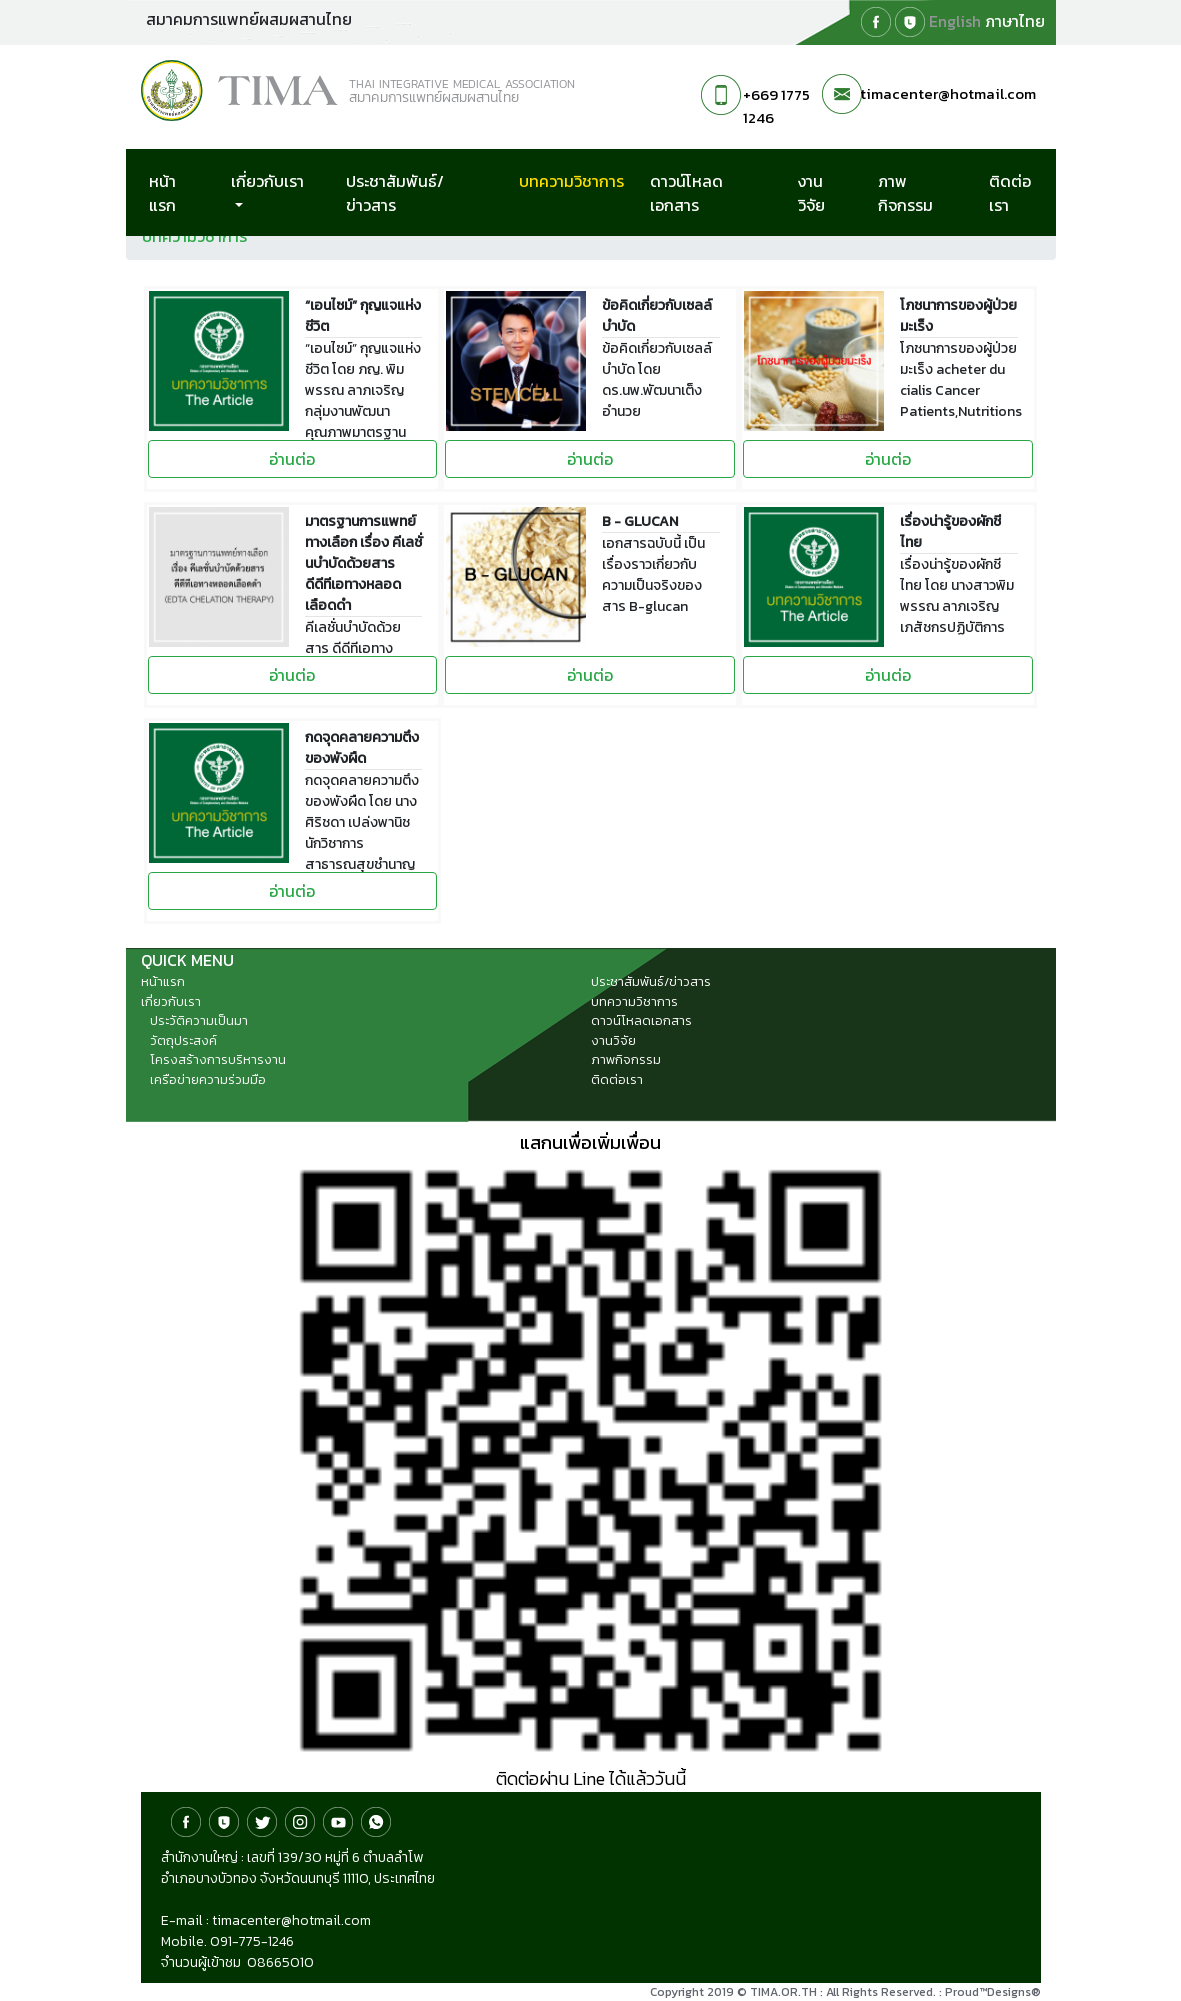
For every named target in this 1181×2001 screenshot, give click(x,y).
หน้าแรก (162, 193)
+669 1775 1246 (776, 106)
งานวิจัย (811, 193)
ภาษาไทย (1015, 21)
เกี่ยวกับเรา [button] (267, 181)
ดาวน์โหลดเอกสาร (686, 193)
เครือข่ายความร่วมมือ (208, 1079)
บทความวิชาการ (580, 180)
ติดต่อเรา (1010, 193)
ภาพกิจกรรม (905, 193)
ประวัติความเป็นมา (199, 1020)
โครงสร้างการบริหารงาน (218, 1059)
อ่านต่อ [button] (292, 459)
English (955, 21)
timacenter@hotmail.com (948, 93)
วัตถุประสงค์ (183, 1040)
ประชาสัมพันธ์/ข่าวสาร (395, 193)
